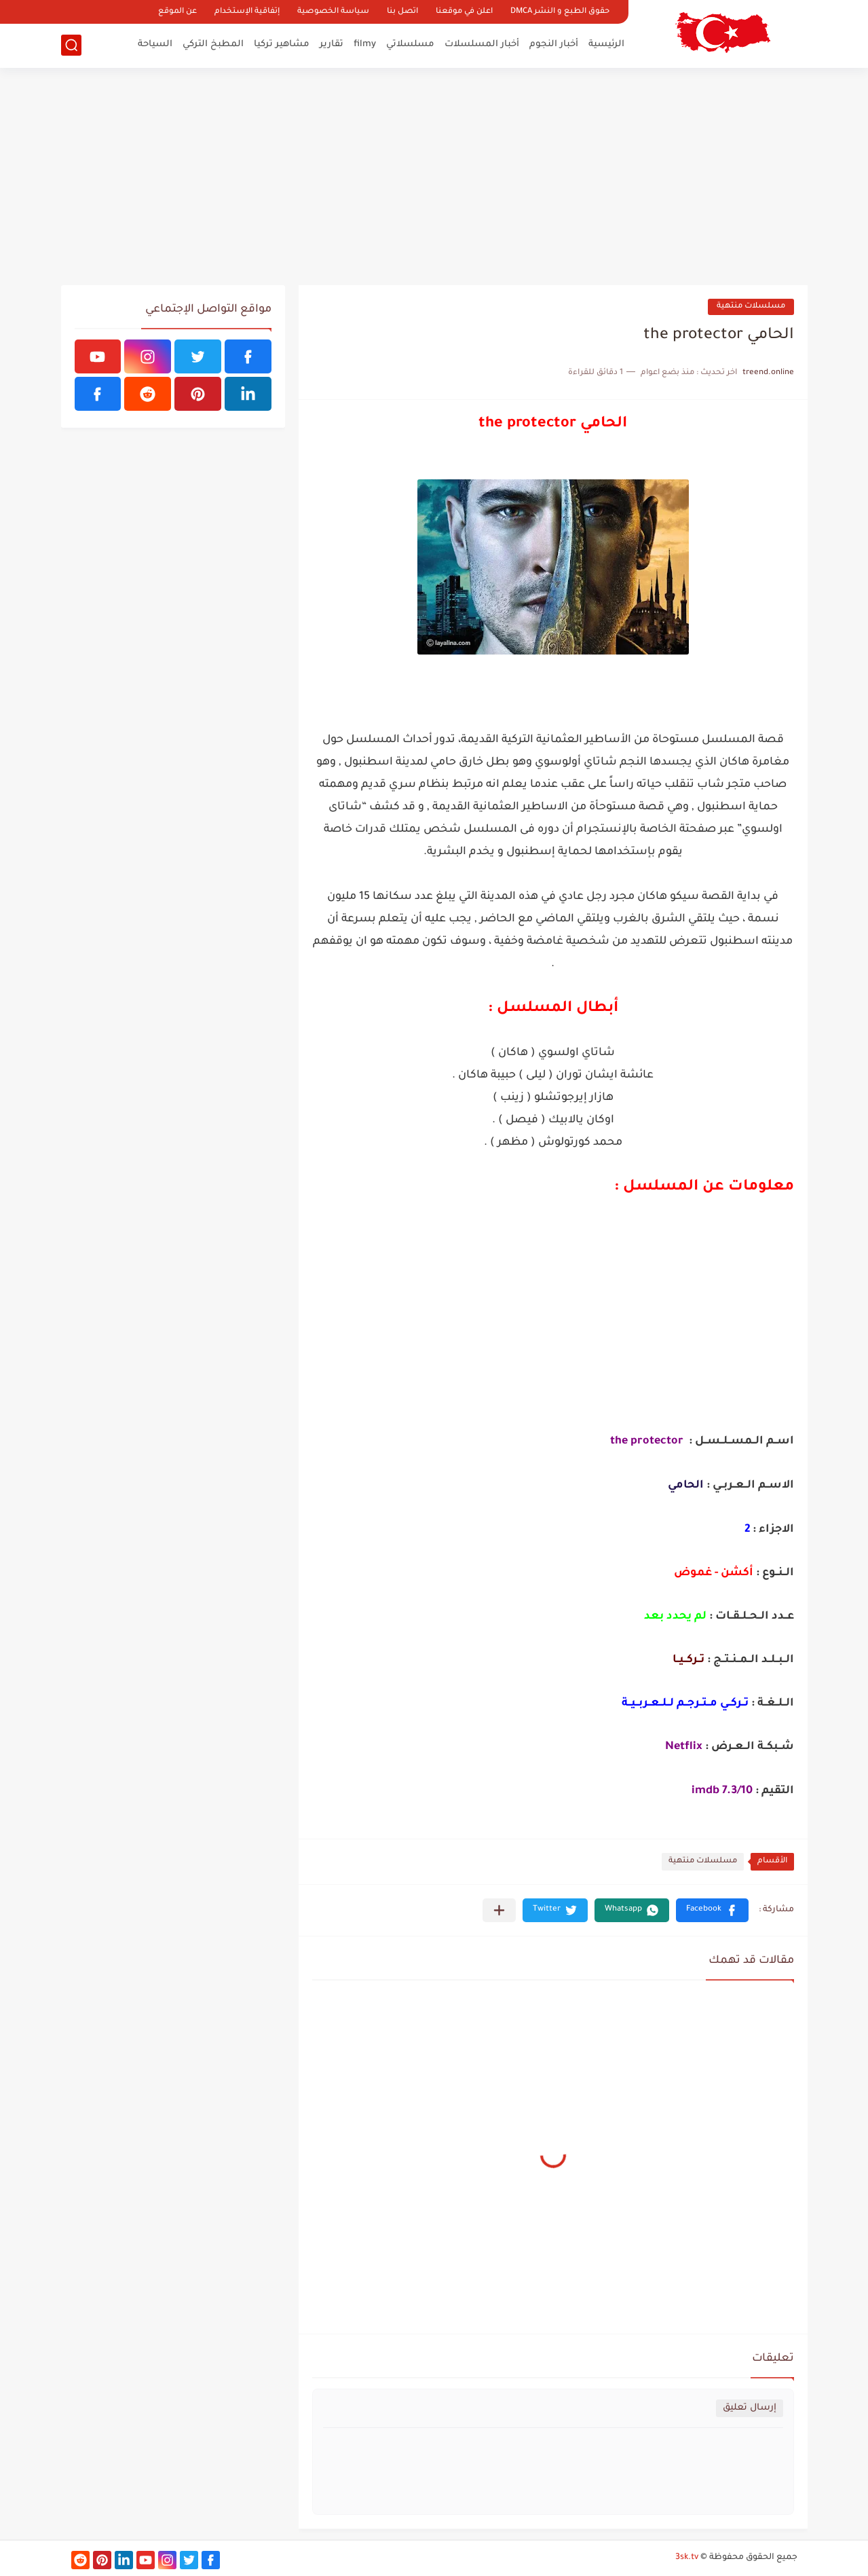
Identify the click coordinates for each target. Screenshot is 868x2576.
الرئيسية (606, 44)
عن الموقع (177, 11)
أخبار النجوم (553, 44)
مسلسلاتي (410, 44)
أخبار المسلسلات (482, 44)
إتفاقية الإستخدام (247, 11)
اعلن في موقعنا (464, 11)
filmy (365, 44)
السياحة (155, 44)
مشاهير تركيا (281, 44)
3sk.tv (686, 2557)
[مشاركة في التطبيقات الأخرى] (499, 1910)
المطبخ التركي (213, 44)
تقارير (331, 44)
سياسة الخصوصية (333, 11)
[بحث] (71, 45)
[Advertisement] (434, 176)
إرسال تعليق (749, 2408)
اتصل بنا (402, 11)
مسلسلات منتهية (751, 306)
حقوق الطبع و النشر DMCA (559, 11)
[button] (712, 1910)
